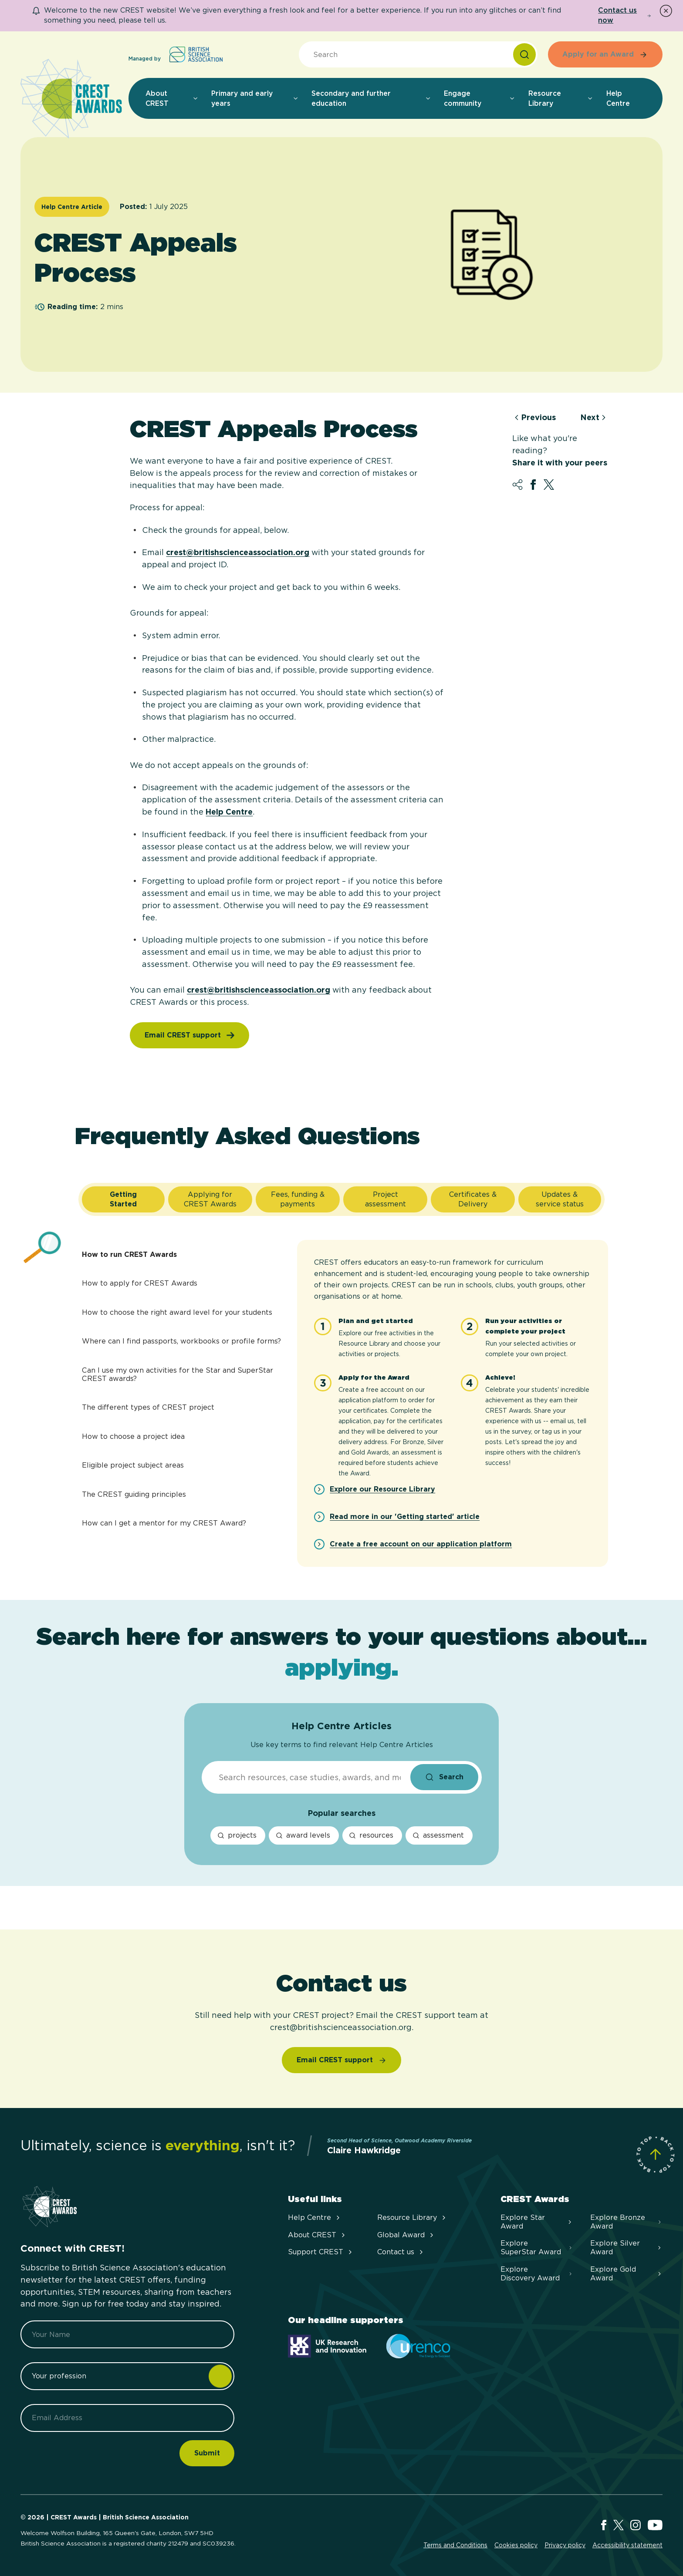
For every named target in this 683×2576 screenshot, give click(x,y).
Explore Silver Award (626, 2247)
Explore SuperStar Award (536, 2247)
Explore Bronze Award (626, 2221)
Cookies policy (516, 2545)
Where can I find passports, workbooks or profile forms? (181, 1341)
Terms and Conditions (455, 2545)
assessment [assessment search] (438, 1835)
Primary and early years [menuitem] (254, 98)
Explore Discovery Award (536, 2273)
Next (594, 417)
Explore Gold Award (626, 2273)
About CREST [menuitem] (172, 98)
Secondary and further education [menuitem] (371, 98)
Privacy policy (564, 2545)
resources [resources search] (371, 1835)
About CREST (317, 2235)
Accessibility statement (627, 2545)
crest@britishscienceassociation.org (237, 552)
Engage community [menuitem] (479, 98)
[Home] (71, 99)
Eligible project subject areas (133, 1465)
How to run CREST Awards (129, 1254)
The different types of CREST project (148, 1407)
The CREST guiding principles (134, 1494)
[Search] (524, 54)
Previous (534, 417)
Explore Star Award (536, 2221)
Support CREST (321, 2252)
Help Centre (229, 811)
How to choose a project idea (133, 1436)
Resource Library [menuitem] (561, 98)
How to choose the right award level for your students (177, 1312)
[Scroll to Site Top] (655, 2154)
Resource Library (412, 2217)
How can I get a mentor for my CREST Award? (164, 1523)
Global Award (406, 2235)
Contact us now (624, 15)
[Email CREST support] (342, 2060)
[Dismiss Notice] (666, 11)
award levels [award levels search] (303, 1835)
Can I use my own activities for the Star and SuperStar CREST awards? (177, 1374)
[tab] (123, 1199)
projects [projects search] (237, 1835)
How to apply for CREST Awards (139, 1283)
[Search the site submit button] (444, 1777)
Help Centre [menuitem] (618, 98)
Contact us (401, 2252)
